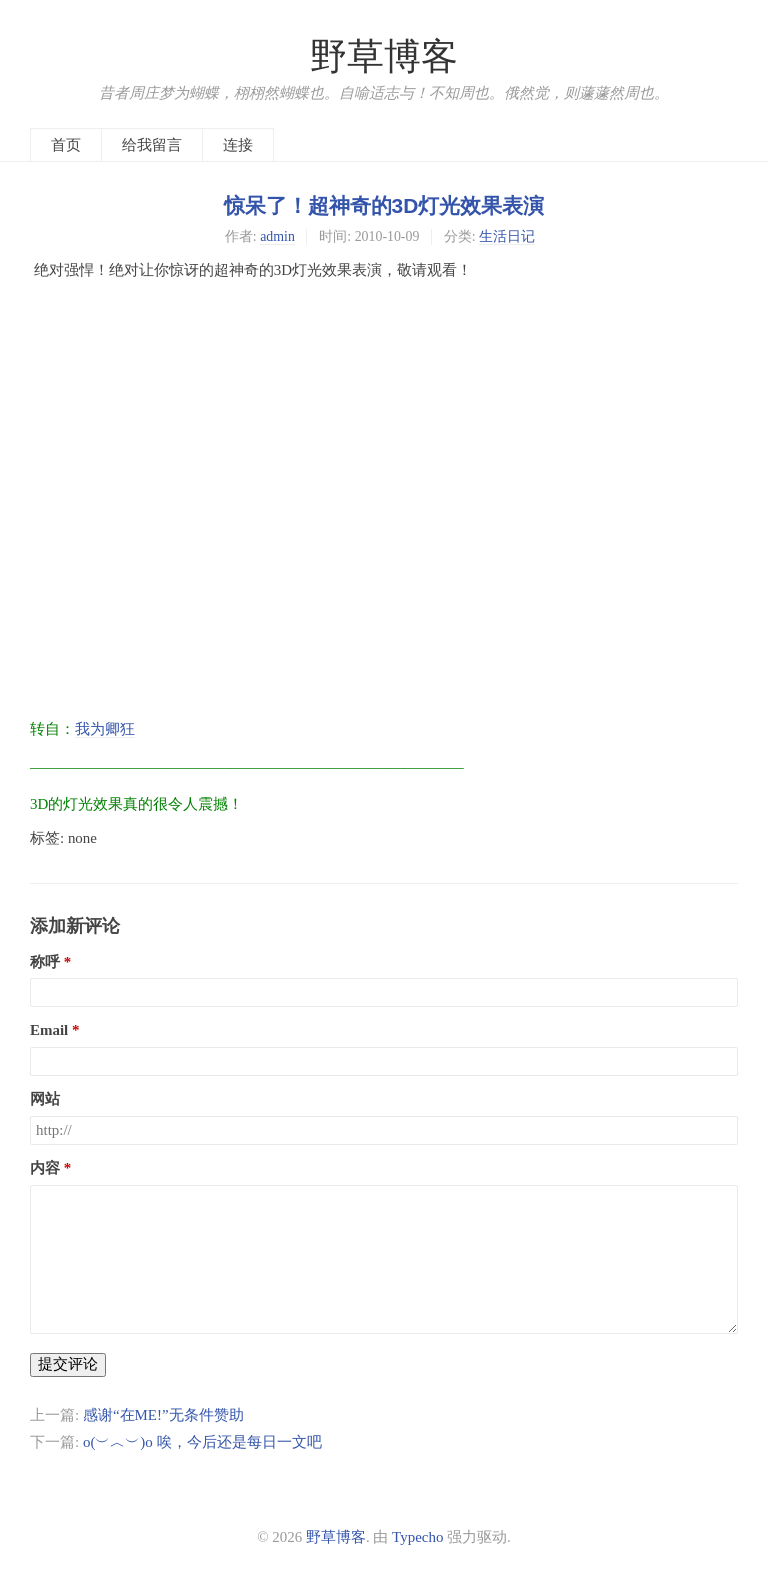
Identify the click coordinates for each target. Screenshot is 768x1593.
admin (277, 236)
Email (49, 1030)
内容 (45, 1168)
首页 (66, 145)
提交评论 (68, 1364)
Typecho (417, 1537)
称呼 (45, 962)
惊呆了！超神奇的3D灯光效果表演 (384, 205)
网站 (45, 1099)
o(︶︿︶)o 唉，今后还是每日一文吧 (202, 1442)
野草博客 (384, 56)
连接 (238, 145)
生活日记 (507, 236)
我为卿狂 (105, 729)
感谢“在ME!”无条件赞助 (163, 1415)
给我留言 (152, 145)
